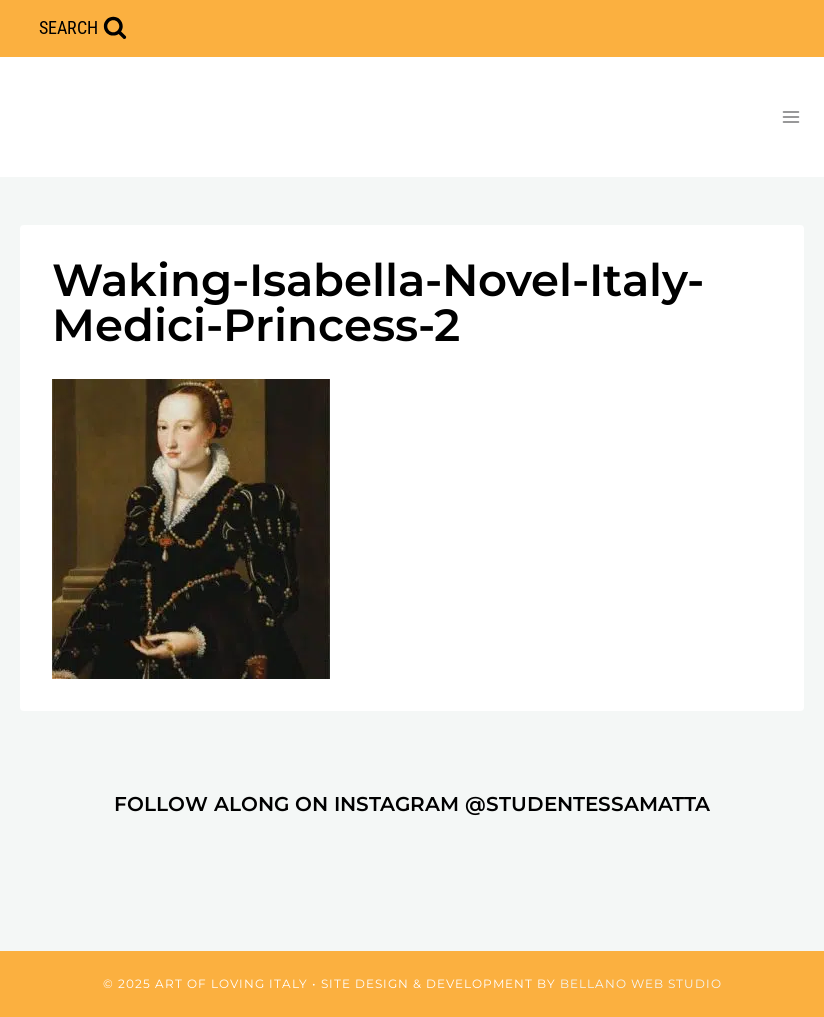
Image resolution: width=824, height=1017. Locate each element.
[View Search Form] (83, 28)
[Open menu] (790, 116)
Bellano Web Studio (641, 983)
